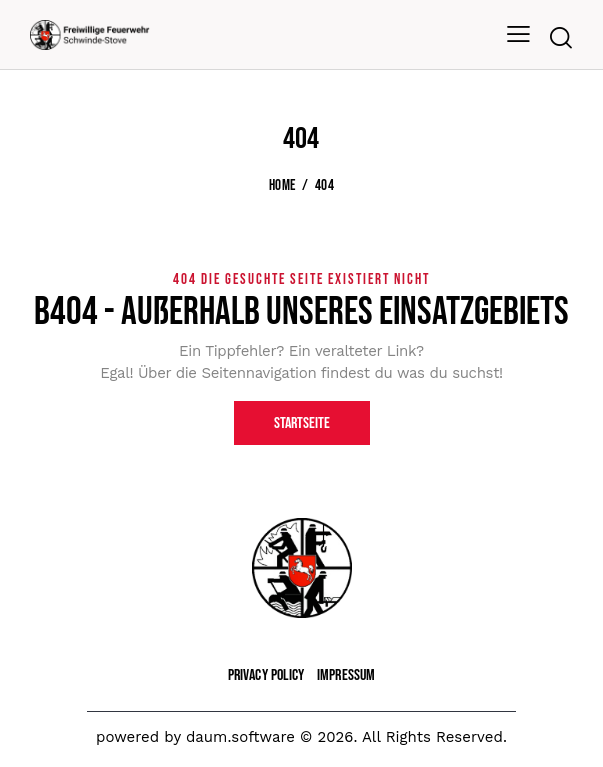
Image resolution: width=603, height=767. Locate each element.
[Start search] (560, 38)
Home (282, 186)
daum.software (240, 737)
